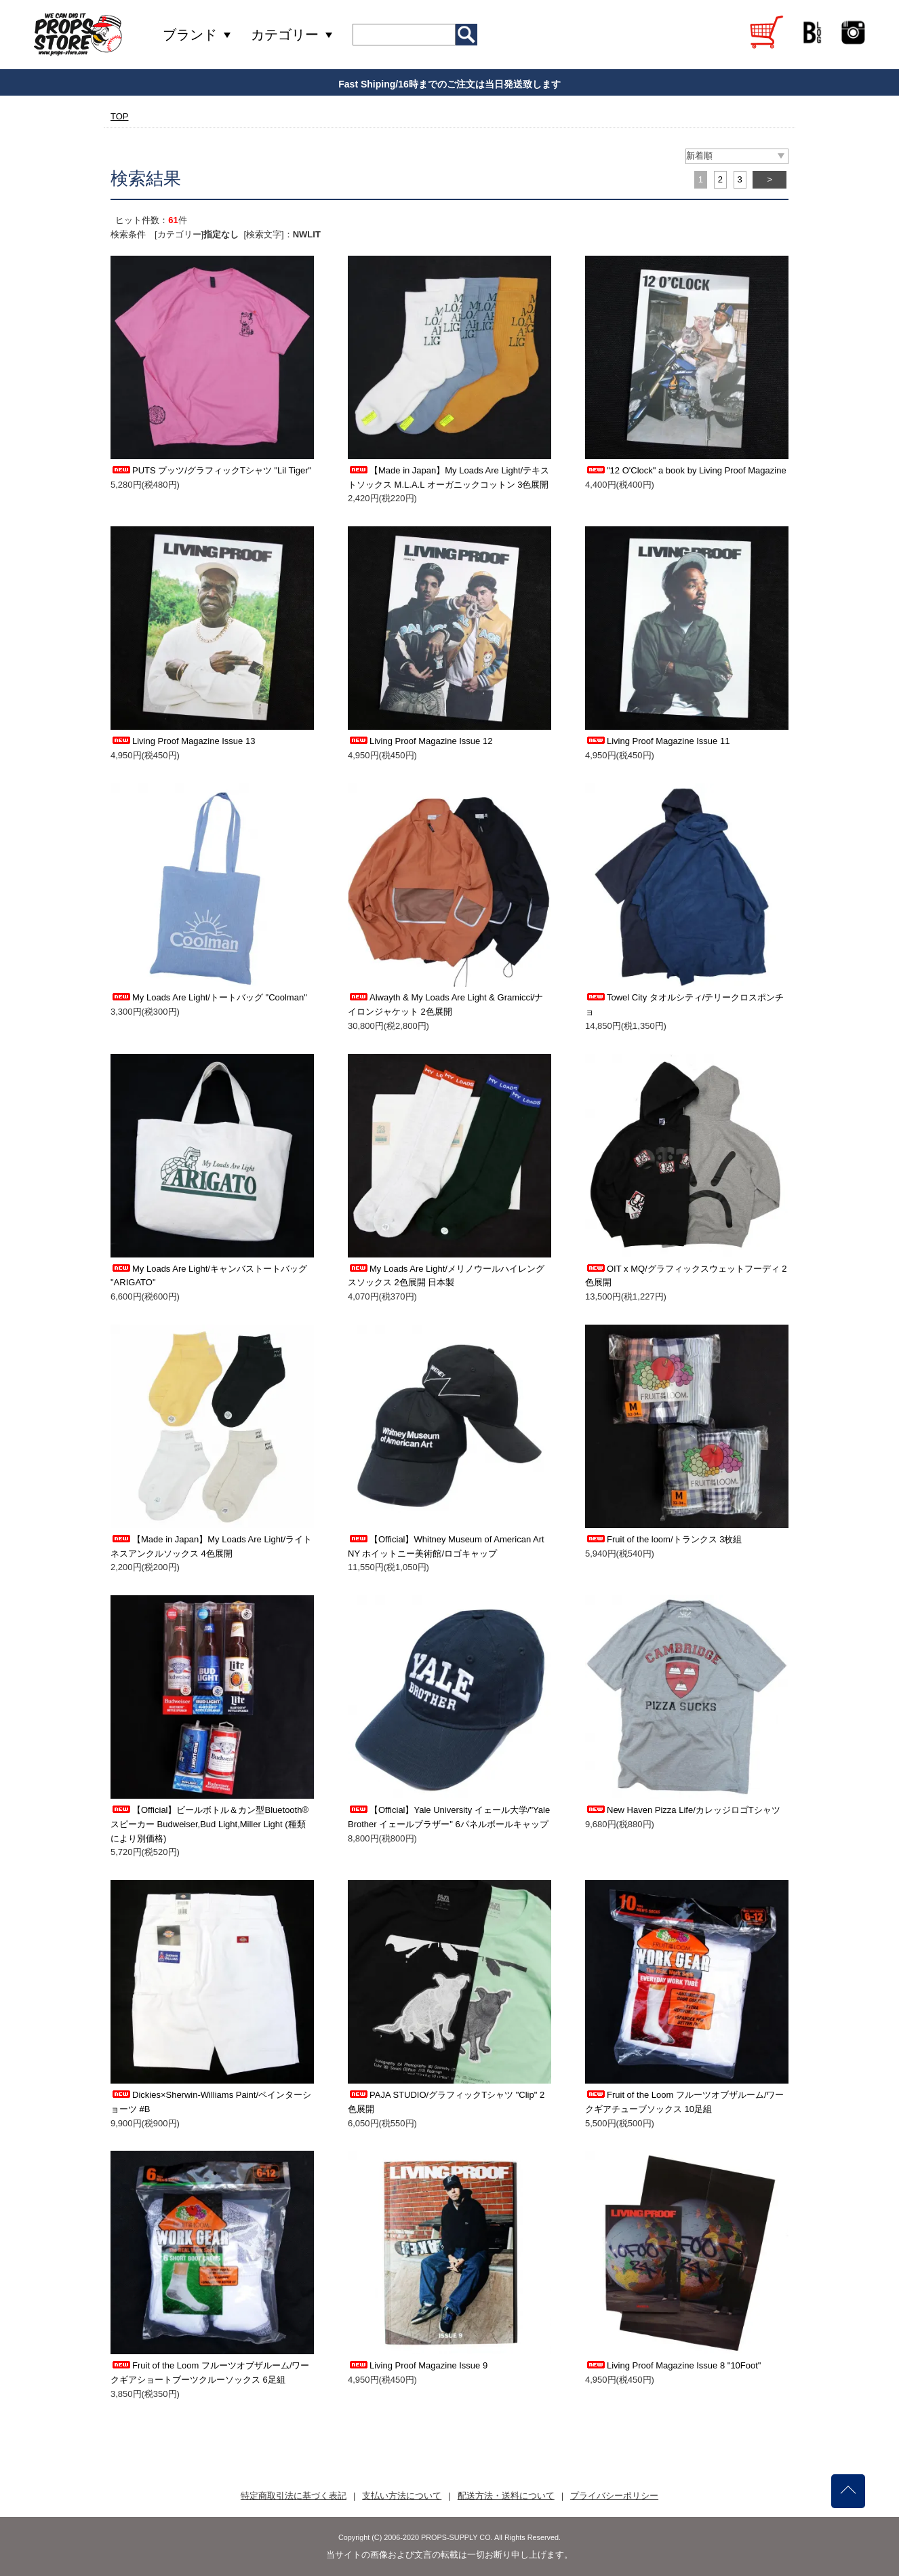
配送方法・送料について (506, 2496)
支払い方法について (401, 2496)
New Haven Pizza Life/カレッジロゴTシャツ (682, 1810)
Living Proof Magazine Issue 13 (183, 741)
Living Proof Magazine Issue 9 (417, 2365)
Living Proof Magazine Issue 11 (657, 741)
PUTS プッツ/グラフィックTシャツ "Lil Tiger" (211, 470)
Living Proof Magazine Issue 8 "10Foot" (673, 2365)
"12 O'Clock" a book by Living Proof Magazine (685, 470)
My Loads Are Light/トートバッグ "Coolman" (209, 997)
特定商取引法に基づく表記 (293, 2496)
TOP (120, 116)
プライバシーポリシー (614, 2496)
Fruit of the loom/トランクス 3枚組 (663, 1539)
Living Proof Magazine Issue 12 (420, 741)
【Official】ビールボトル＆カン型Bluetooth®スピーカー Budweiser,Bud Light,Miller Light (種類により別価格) (209, 1824)
